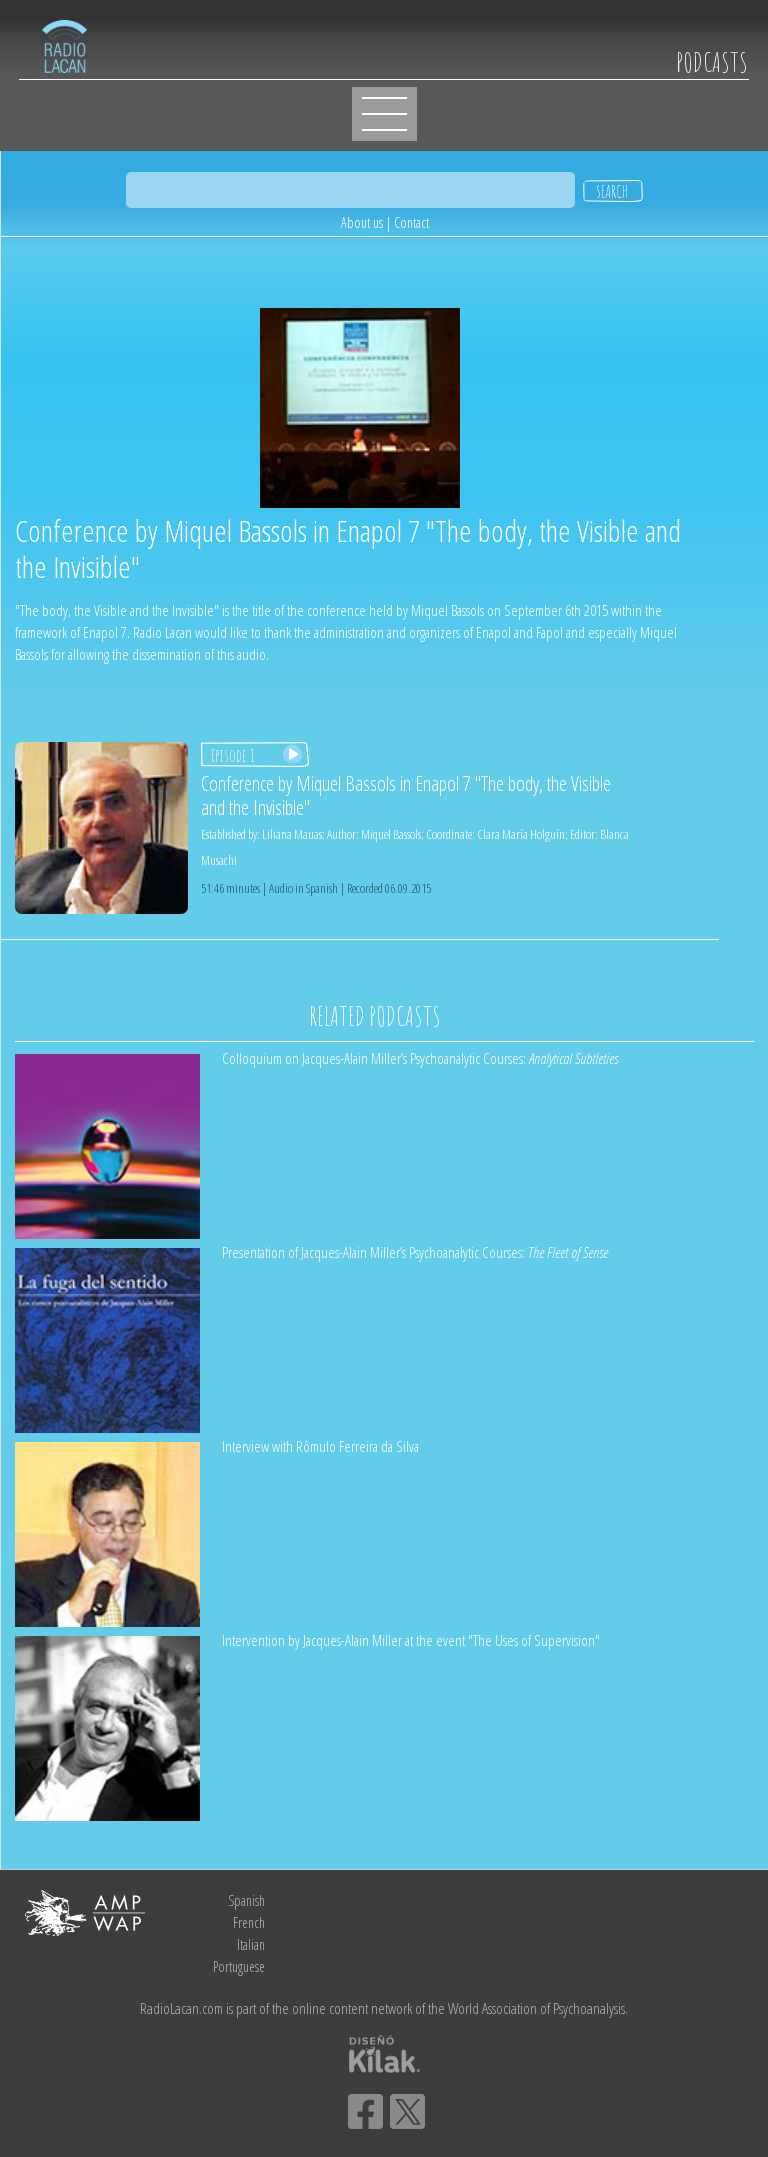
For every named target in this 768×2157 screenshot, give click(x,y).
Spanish (246, 1900)
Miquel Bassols (391, 834)
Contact (411, 222)
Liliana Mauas (292, 834)
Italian (251, 1944)
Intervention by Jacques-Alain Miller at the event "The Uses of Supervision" (411, 1640)
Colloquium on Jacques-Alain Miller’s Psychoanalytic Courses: (420, 1058)
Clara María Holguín (521, 834)
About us (362, 222)
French (249, 1922)
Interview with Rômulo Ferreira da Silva (320, 1446)
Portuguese (239, 1966)
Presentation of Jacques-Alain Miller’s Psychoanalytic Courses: (415, 1252)
